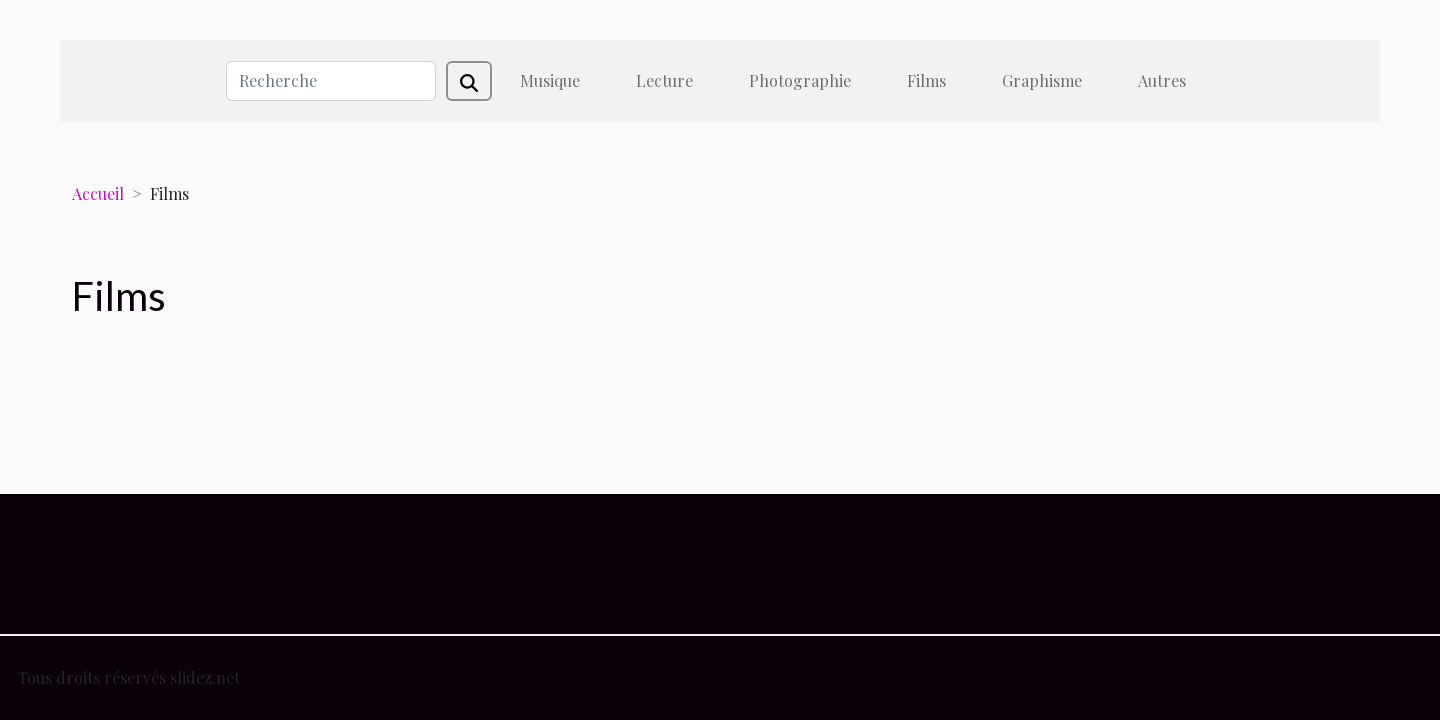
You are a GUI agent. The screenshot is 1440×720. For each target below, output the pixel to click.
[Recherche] (331, 81)
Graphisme (1042, 80)
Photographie (800, 80)
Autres (1162, 80)
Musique (550, 80)
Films (926, 80)
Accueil (98, 193)
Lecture (664, 80)
